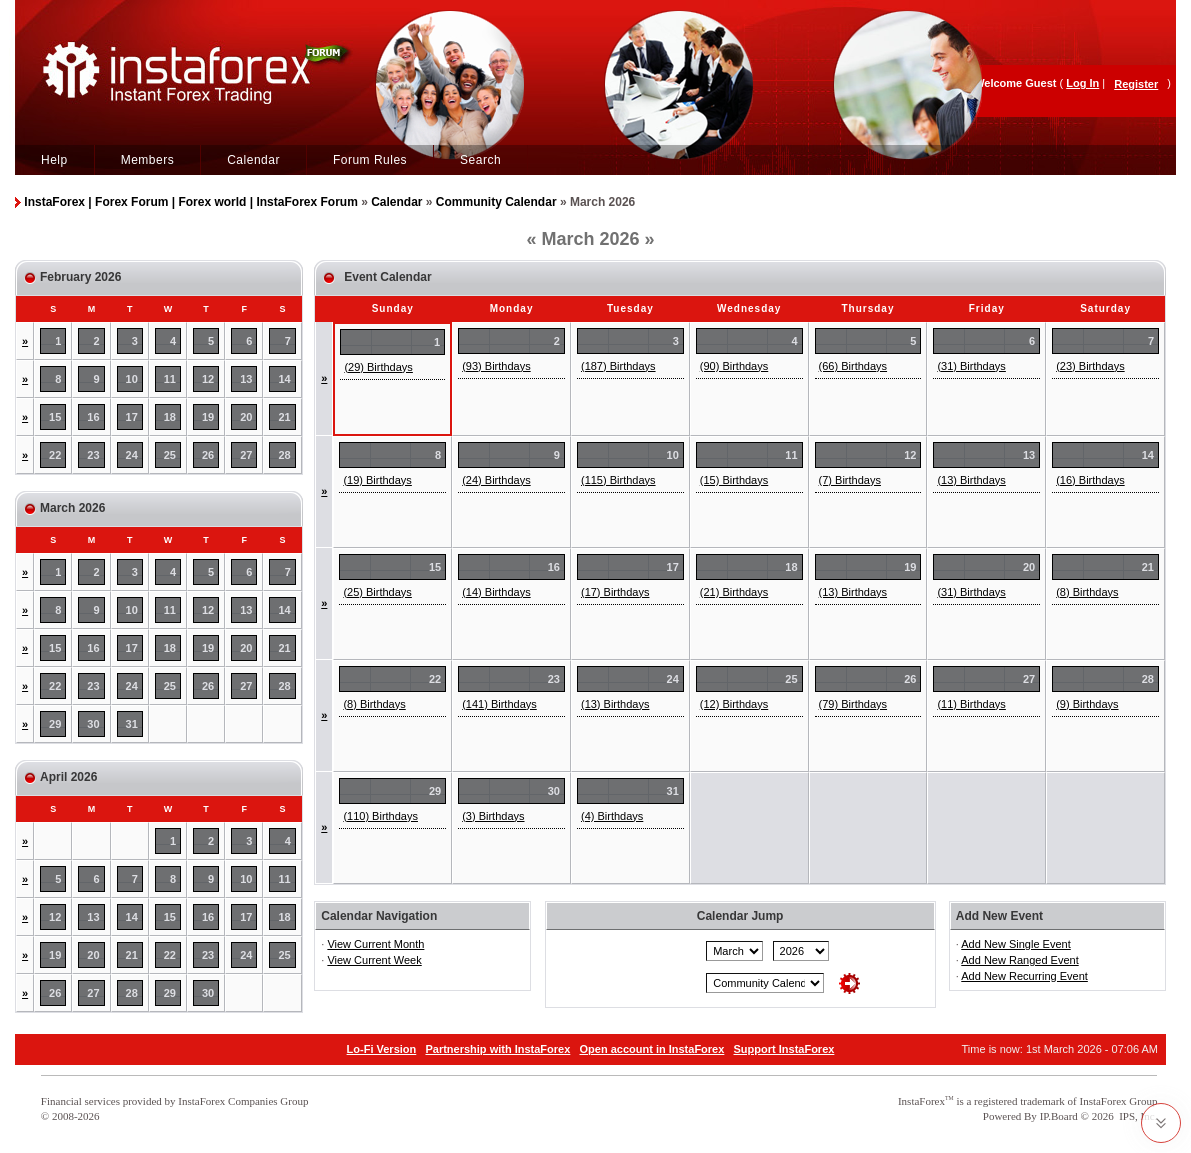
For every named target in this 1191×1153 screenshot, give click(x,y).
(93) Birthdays (496, 366)
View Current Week (374, 960)
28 (285, 455)
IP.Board (1059, 1116)
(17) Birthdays (615, 592)
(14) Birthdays (496, 592)
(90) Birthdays (734, 366)
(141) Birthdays (499, 704)
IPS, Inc (1136, 1116)
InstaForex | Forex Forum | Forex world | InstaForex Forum (190, 202)
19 (208, 417)
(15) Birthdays (734, 480)
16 (93, 417)
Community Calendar (496, 202)
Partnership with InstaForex (497, 1049)
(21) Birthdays (734, 592)
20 (246, 417)
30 (93, 724)
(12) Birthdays (734, 704)
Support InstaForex (784, 1049)
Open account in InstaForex (652, 1049)
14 (285, 379)
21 (285, 417)
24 (132, 455)
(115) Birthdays (618, 480)
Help (54, 160)
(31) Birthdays (971, 366)
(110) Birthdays (380, 816)
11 (170, 379)
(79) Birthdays (853, 704)
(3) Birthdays (493, 816)
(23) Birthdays (1090, 366)
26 (208, 455)
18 (170, 417)
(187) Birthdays (618, 366)
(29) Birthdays (378, 367)
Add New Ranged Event (1019, 960)
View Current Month (375, 944)
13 (246, 379)
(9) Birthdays (1087, 704)
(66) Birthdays (853, 366)
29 (55, 724)
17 (132, 417)
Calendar (253, 160)
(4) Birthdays (612, 816)
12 (208, 379)
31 (132, 724)
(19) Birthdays (377, 480)
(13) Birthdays (971, 480)
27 (246, 455)
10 (132, 379)
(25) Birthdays (377, 592)
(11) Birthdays (971, 704)
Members (148, 160)
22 (55, 455)
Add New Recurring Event (1024, 976)
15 (55, 417)
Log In (1082, 83)
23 (93, 455)
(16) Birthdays (1090, 480)
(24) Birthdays (496, 480)
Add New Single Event (1015, 944)
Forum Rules (370, 160)
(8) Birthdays (1087, 592)
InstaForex (921, 1101)
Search (480, 160)
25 (170, 455)
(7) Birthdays (850, 480)
